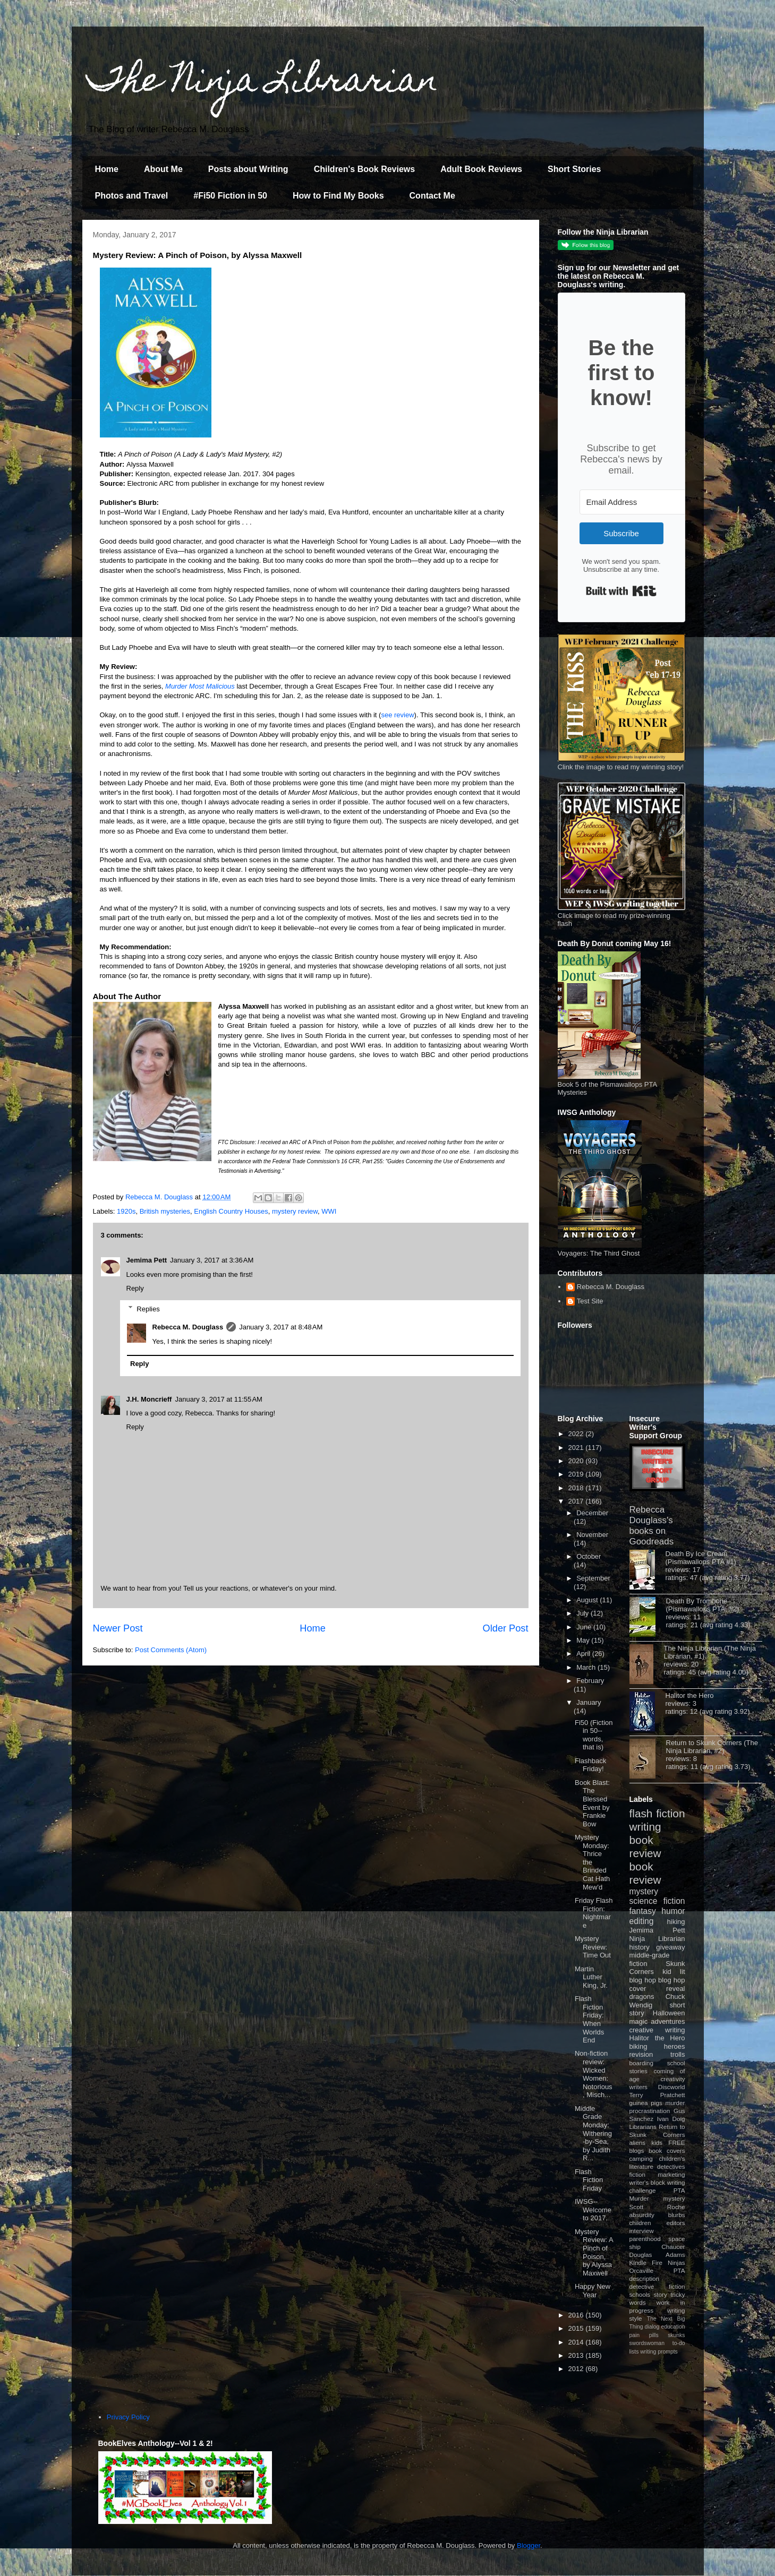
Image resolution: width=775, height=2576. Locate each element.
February (590, 1681)
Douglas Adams (657, 2254)
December (592, 1513)
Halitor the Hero (690, 1695)
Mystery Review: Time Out (593, 1947)
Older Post (506, 1628)
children (640, 2222)
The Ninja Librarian (263, 83)
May (583, 1640)
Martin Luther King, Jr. (591, 1977)
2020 (577, 1461)
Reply (135, 1288)
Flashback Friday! (590, 1765)
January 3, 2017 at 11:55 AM (218, 1399)
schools (640, 2294)
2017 (577, 1501)
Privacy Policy (128, 2417)
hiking (676, 1922)
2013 (577, 2355)
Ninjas (676, 2262)
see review (397, 715)
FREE (676, 2142)
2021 (577, 1448)
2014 (577, 2342)
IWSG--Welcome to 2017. (593, 2209)
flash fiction (657, 1813)
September (593, 1578)
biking (638, 2046)
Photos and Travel (131, 195)
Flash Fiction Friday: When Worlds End (589, 2019)
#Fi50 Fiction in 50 (230, 195)
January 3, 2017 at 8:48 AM (280, 1327)
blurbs (676, 2214)
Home (106, 169)
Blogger (528, 2545)
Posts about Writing (248, 169)
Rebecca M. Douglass (188, 1327)
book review (645, 1846)
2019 (577, 1474)
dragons (641, 1996)
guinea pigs (645, 2102)
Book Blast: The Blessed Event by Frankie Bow (592, 1803)
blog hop (671, 1980)
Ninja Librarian (657, 1939)
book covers (667, 2150)
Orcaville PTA (657, 2270)
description (644, 2278)
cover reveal (657, 1989)
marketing (671, 2174)
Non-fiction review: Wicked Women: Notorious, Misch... (593, 2074)
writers (638, 2086)
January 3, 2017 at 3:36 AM (211, 1260)
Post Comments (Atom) (171, 1650)
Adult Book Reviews (481, 169)
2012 (577, 2369)
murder (675, 2102)
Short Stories (574, 169)
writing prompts (658, 2352)
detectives (671, 2166)
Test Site (590, 1301)
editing (641, 1921)
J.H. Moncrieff (149, 1399)
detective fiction (657, 2286)
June (584, 1627)
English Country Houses (231, 1211)
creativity (672, 2078)
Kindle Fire (646, 2262)
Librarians (643, 2126)
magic (638, 2021)
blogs (636, 2150)
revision (641, 2054)
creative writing (657, 2030)
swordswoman (647, 2343)
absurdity (641, 2214)
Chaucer (673, 2246)
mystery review (295, 1211)
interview (641, 2230)
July (583, 1613)
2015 (577, 2328)
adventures (668, 2021)
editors (675, 2222)
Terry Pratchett (657, 2094)
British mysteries (165, 1211)
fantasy (642, 1911)
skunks (676, 2335)
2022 (577, 1434)
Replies (148, 1308)
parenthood (645, 2238)
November (592, 1535)
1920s (126, 1211)
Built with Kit (621, 590)
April (584, 1654)
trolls (677, 2054)
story (660, 2294)
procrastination (649, 2110)
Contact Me (432, 195)
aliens (637, 2142)
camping (641, 2158)
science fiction (657, 1900)
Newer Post (118, 1628)
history (639, 1947)
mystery (644, 1891)
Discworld (671, 2086)
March (587, 1667)
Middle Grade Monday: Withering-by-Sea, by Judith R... (593, 2133)
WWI (328, 1211)
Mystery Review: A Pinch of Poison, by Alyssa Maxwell (594, 2252)
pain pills (644, 2335)
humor (673, 1911)
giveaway (670, 1947)
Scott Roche (657, 2206)
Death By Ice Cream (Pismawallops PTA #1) (701, 1558)
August (588, 1600)
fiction (637, 2174)
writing (645, 1827)
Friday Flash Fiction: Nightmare (594, 1912)
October (588, 1556)
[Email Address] (638, 502)
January (588, 1702)
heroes (674, 2046)
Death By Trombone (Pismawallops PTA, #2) (702, 1605)
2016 (577, 2315)
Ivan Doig (671, 2118)
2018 (577, 1488)
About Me (163, 169)
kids (656, 2142)
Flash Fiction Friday (589, 2180)
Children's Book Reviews (364, 169)
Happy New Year (592, 2290)
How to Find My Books (338, 195)
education (673, 2327)
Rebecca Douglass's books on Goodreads (651, 1526)
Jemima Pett (146, 1260)
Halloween (669, 2013)
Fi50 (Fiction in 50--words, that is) (594, 1735)
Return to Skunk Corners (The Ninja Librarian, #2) (712, 1747)
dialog (652, 2327)
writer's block (647, 2182)
